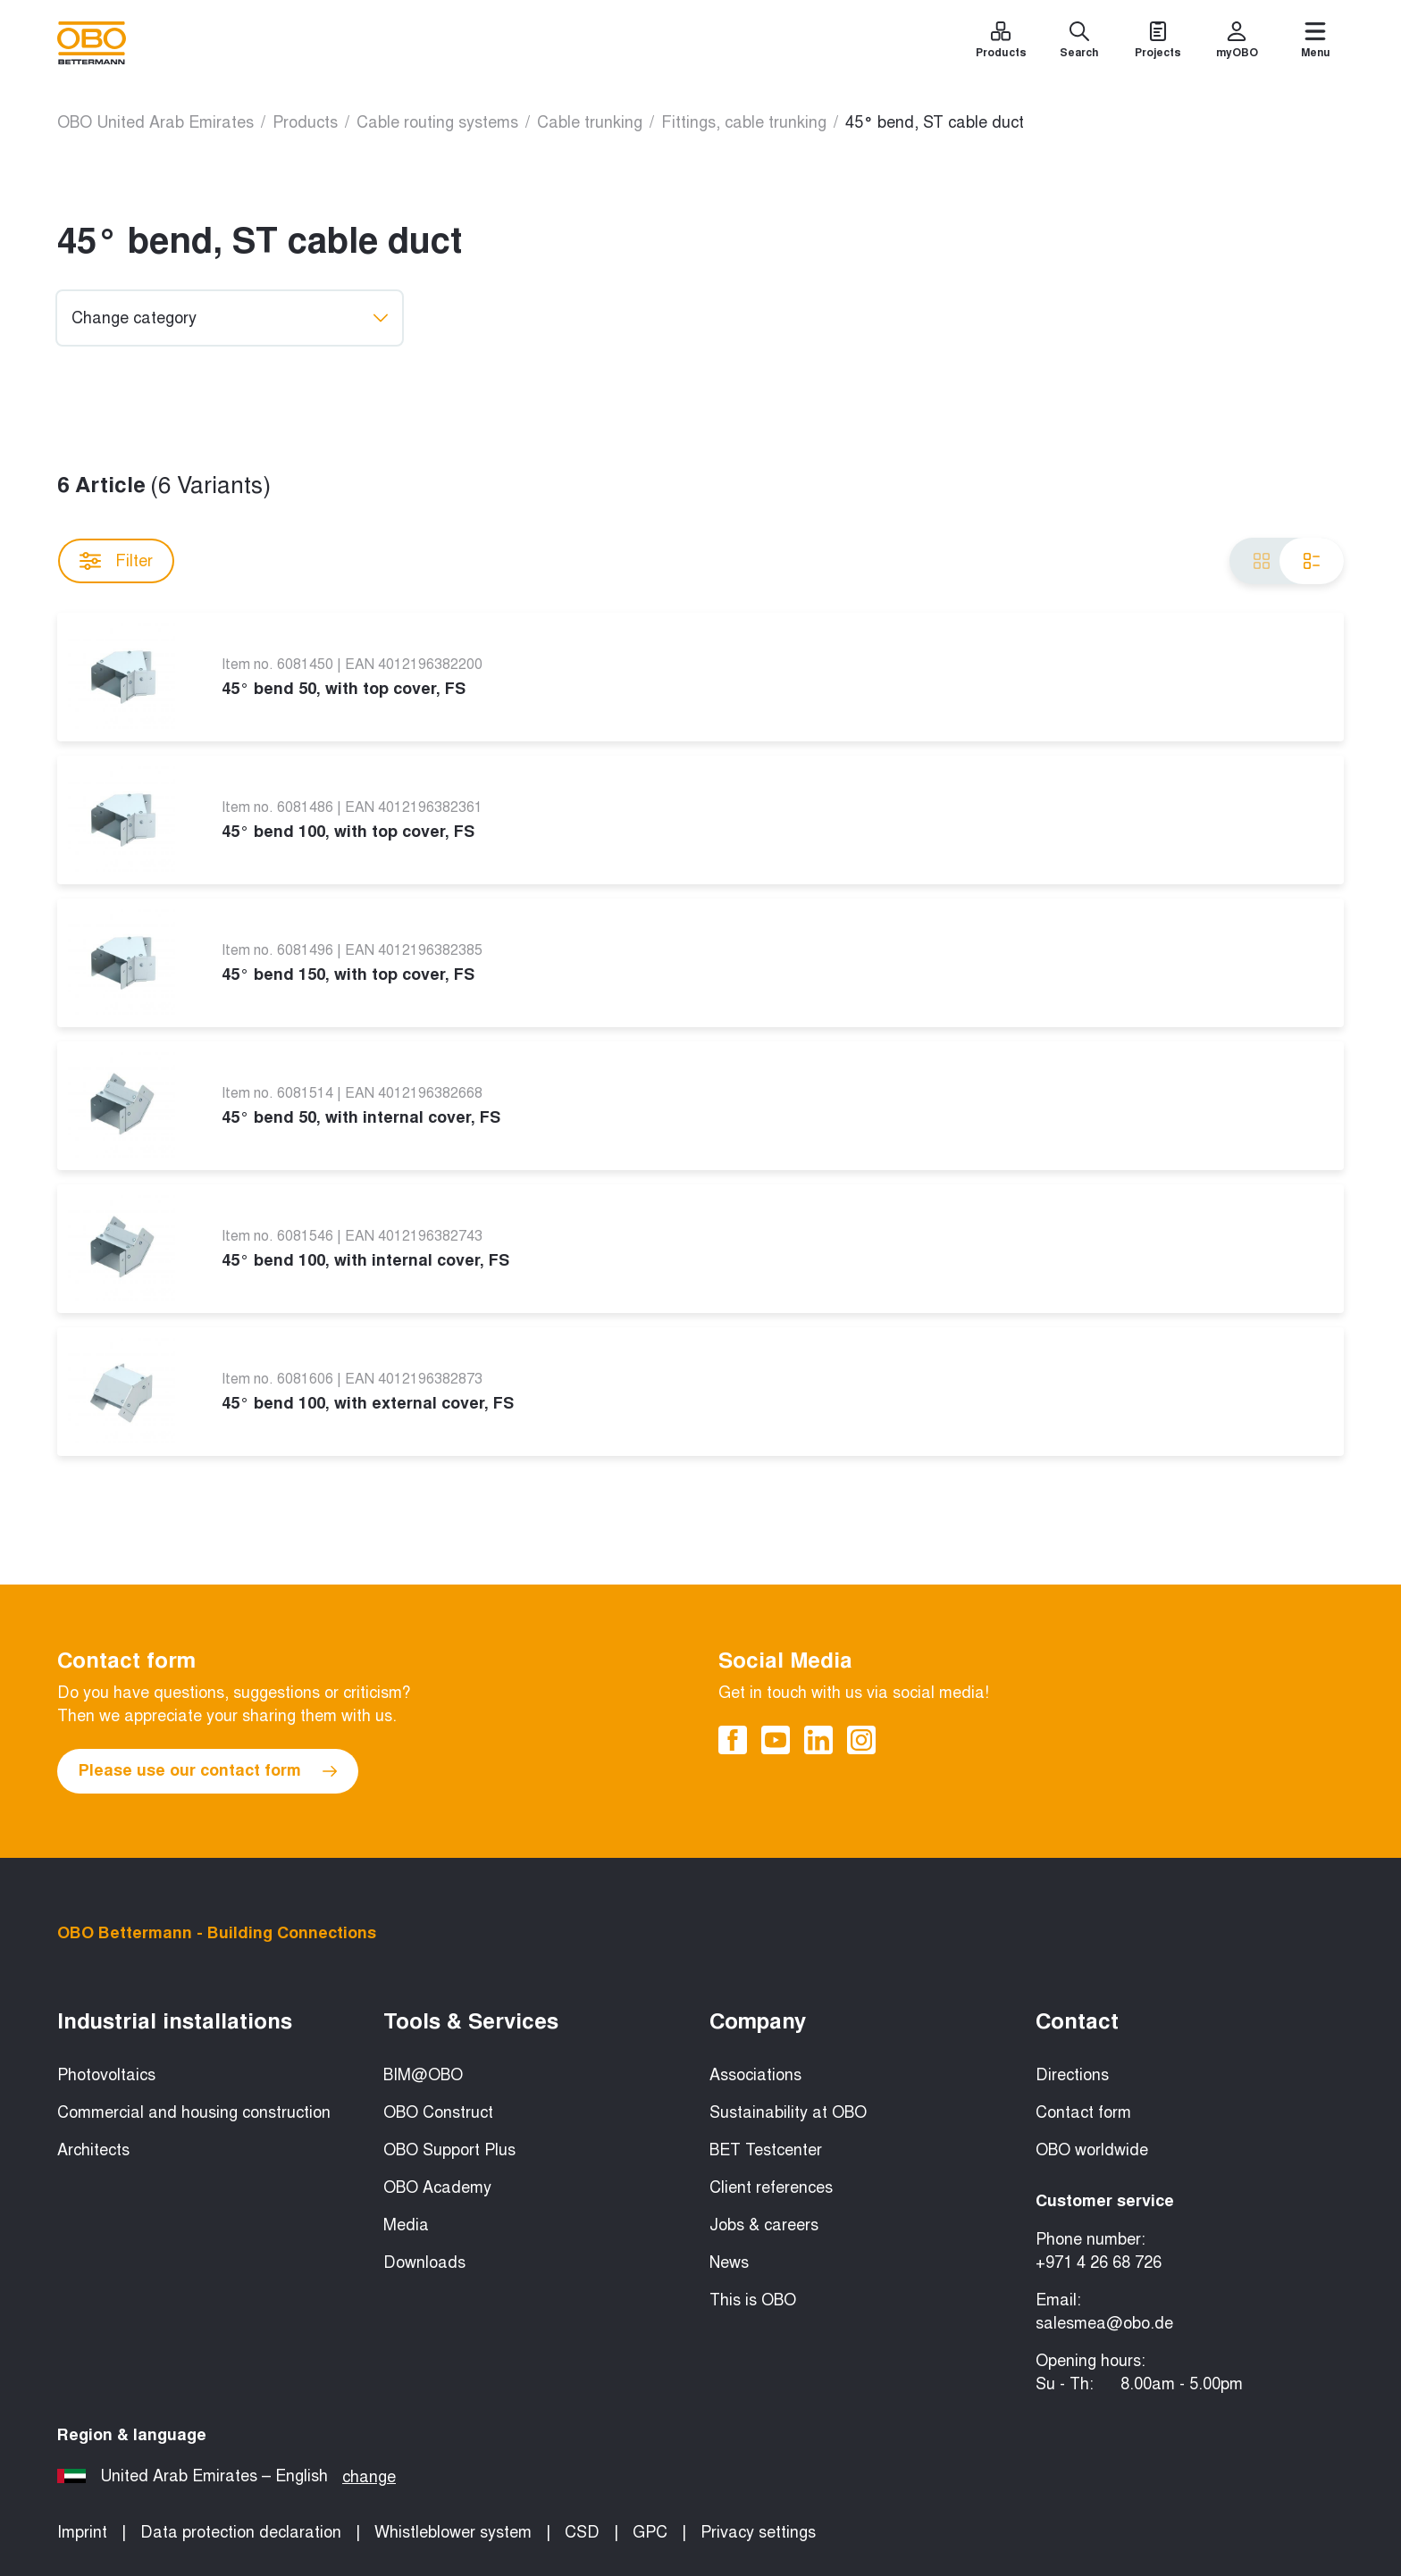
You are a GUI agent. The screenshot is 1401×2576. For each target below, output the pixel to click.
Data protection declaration (240, 2532)
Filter (116, 561)
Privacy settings (758, 2532)
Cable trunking (589, 122)
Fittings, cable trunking (743, 122)
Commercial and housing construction (194, 2112)
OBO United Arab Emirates (155, 122)
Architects (93, 2150)
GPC (650, 2532)
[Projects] (1158, 42)
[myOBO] (1236, 42)
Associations (755, 2075)
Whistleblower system (453, 2532)
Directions (1072, 2075)
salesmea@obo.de (1104, 2323)
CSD (582, 2532)
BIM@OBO (423, 2075)
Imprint (82, 2532)
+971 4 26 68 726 (1099, 2262)
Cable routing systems (437, 122)
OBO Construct (438, 2112)
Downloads (424, 2262)
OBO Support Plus (449, 2150)
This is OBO (752, 2300)
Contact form (1083, 2112)
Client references (771, 2187)
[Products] (1000, 42)
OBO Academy (437, 2187)
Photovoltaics (106, 2075)
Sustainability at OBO (788, 2112)
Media (406, 2225)
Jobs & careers (763, 2225)
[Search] (1079, 42)
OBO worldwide (1092, 2150)
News (729, 2262)
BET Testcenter (765, 2150)
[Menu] (1315, 42)
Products (305, 122)
